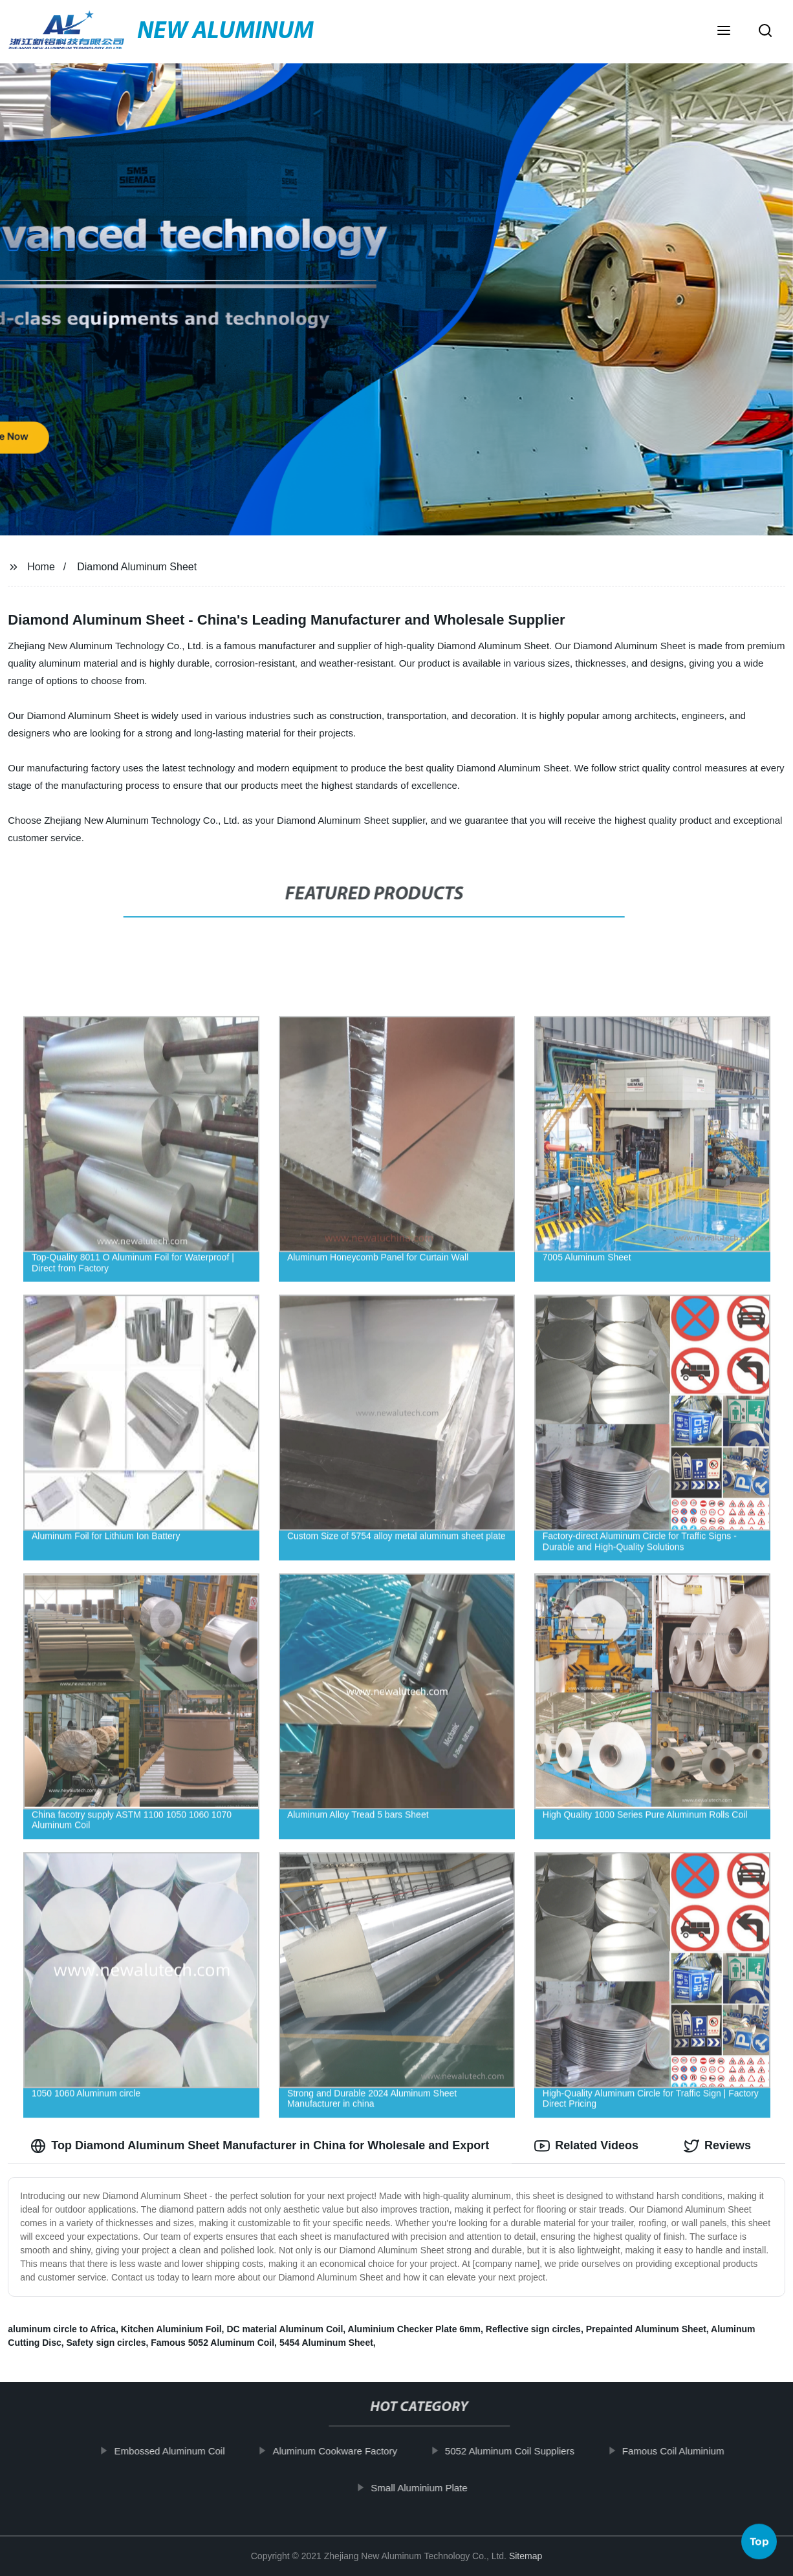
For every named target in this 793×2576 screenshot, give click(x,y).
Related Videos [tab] (586, 2146)
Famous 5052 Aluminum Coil (212, 2342)
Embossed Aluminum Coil (182, 2450)
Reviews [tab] (717, 2146)
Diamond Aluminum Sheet (137, 566)
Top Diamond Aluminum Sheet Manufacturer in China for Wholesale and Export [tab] (259, 2146)
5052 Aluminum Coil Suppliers (522, 2450)
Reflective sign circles (533, 2329)
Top (759, 2537)
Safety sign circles (106, 2342)
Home (41, 566)
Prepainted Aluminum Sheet (646, 2329)
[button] (723, 32)
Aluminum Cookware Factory (348, 2450)
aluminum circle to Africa (62, 2329)
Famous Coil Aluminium (686, 2450)
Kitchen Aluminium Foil (171, 2329)
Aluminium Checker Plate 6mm (414, 2329)
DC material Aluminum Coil (284, 2329)
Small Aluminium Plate (432, 2487)
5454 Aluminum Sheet (326, 2342)
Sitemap (525, 2556)
